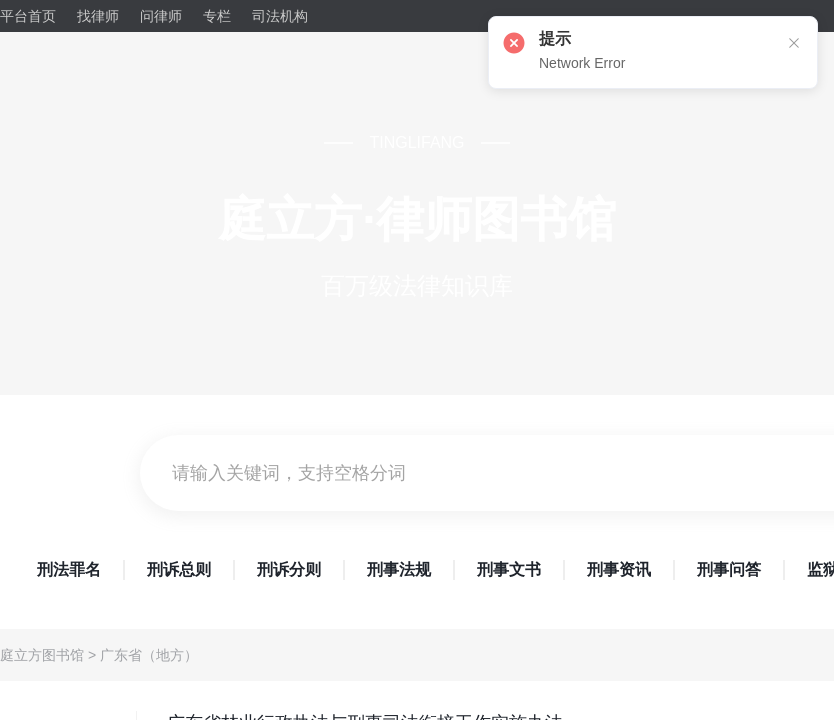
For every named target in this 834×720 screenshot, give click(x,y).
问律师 (161, 16)
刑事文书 (509, 569)
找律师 (98, 16)
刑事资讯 (619, 569)
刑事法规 (399, 569)
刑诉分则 (289, 569)
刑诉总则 (179, 569)
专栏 (217, 16)
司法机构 (280, 16)
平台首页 (28, 16)
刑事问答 (729, 569)
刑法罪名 (69, 569)
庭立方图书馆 (42, 655)
